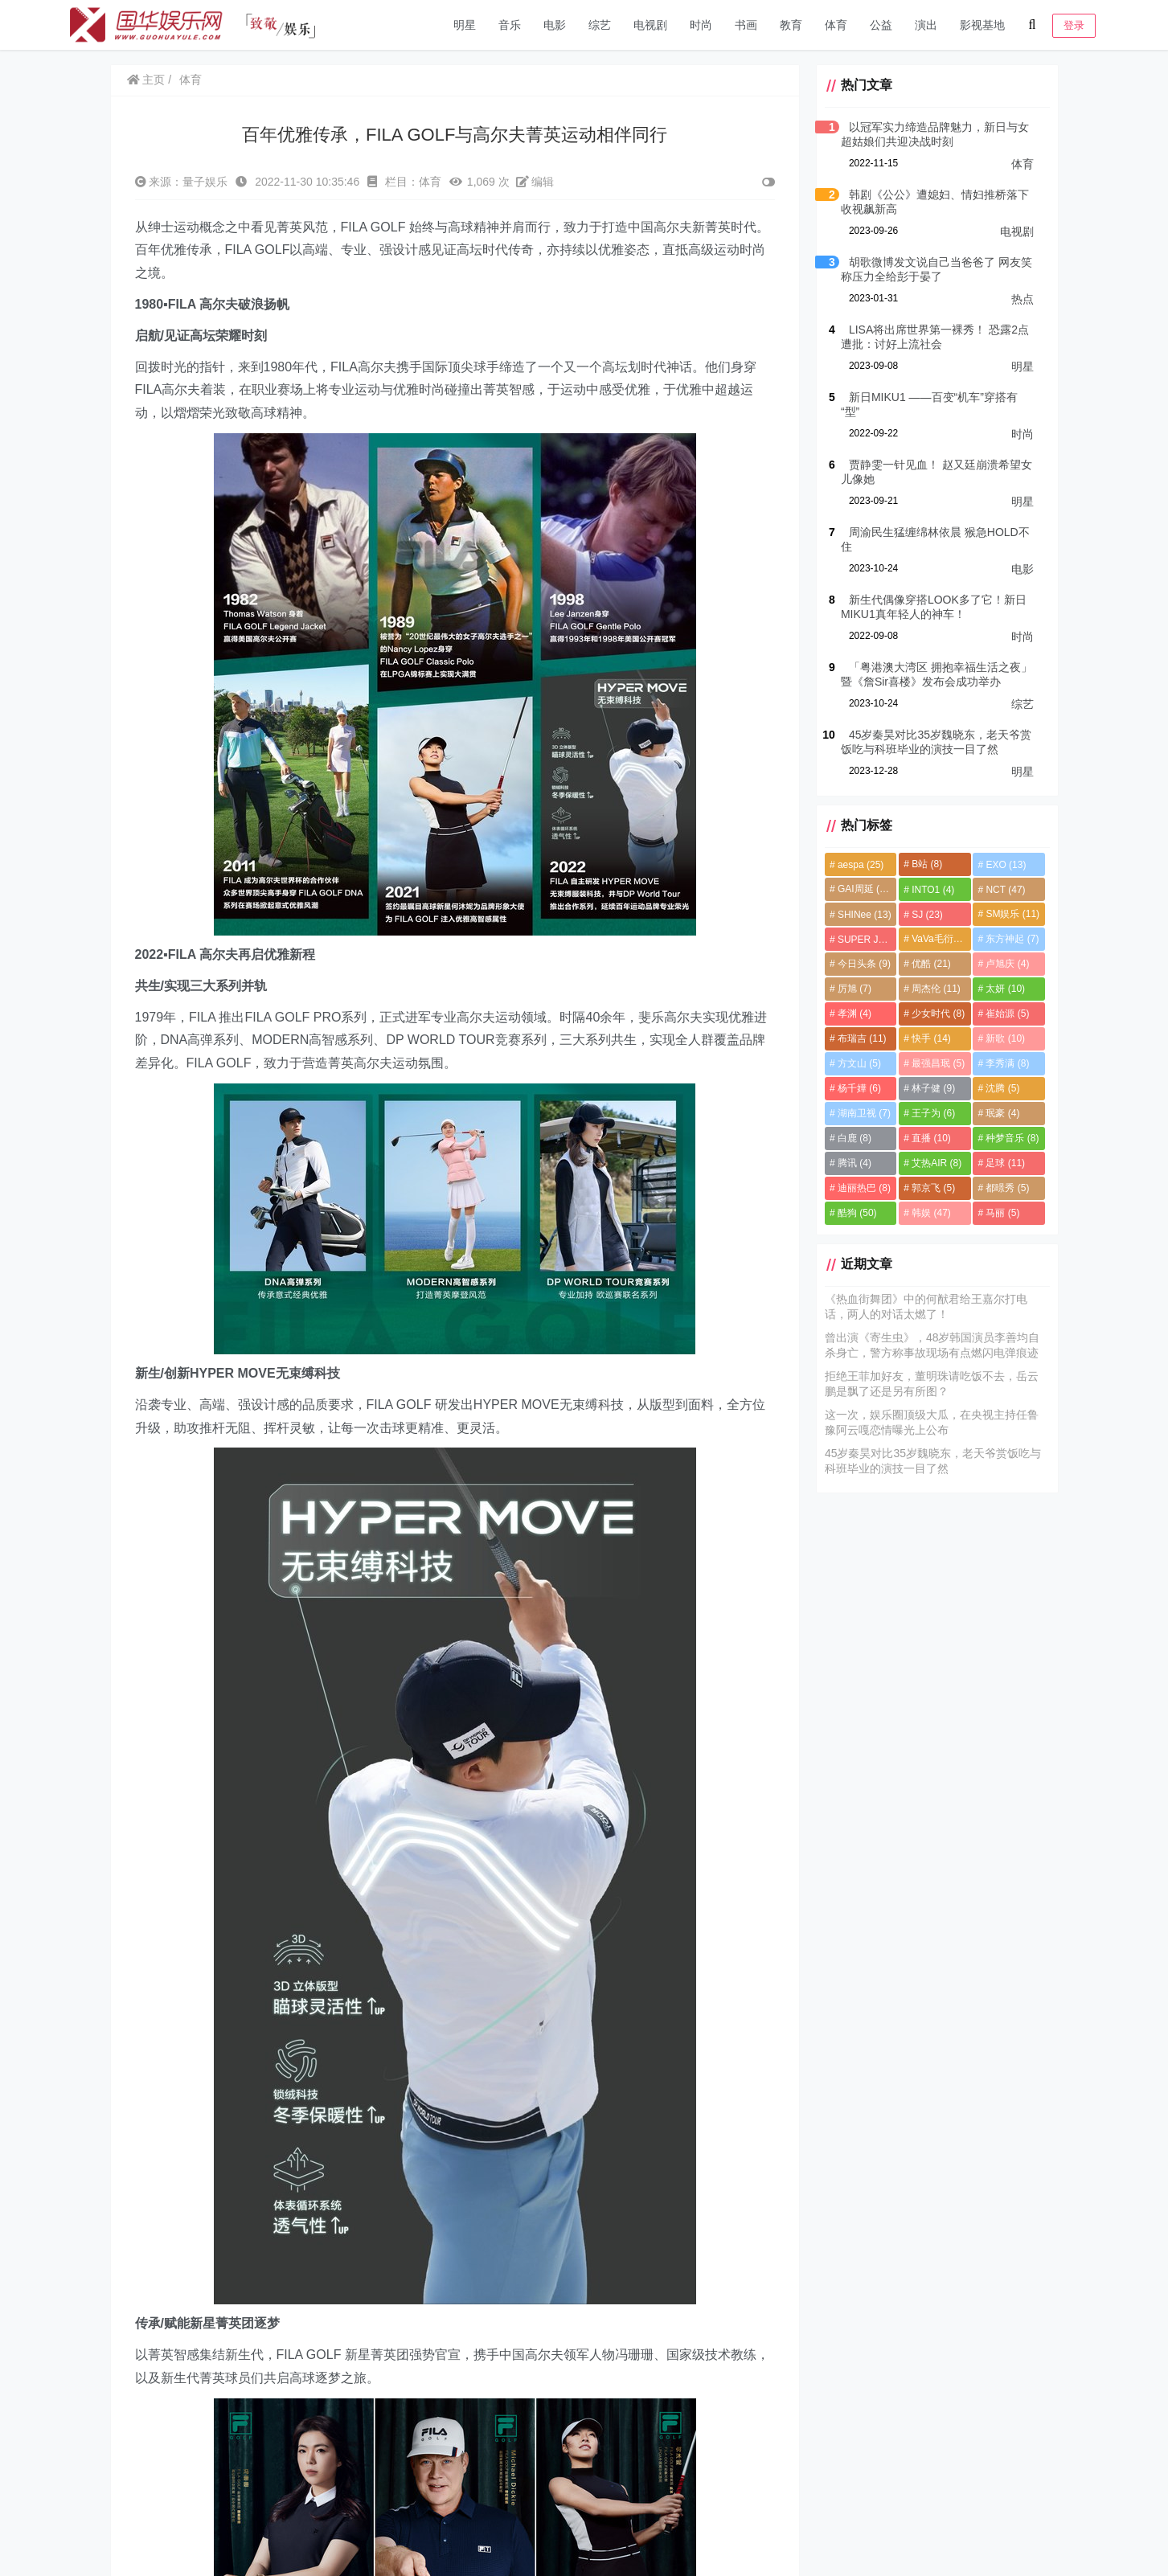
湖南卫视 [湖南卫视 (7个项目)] (864, 1113)
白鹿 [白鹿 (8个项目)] (854, 1138)
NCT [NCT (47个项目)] (1005, 889)
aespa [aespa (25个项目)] (860, 864)
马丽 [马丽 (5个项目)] (1002, 1212)
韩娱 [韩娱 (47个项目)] (931, 1212)
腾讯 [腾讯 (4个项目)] (854, 1163)
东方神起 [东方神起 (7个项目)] (1012, 938)
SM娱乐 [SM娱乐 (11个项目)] (1012, 913)
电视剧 (650, 24)
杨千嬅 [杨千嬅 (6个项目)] (859, 1088)
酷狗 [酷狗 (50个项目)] (857, 1212)
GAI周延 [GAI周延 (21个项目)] (865, 889)
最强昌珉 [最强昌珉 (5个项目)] (938, 1063)
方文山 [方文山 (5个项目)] (859, 1063)
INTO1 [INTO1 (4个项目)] (933, 889)
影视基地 (982, 24)
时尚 (701, 24)
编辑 (535, 181)
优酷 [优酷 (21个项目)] (931, 963)
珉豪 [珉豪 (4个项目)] (1002, 1113)
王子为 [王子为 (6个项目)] (933, 1113)
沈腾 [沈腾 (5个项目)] (1002, 1088)
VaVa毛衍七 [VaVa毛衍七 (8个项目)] (941, 938)
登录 (1073, 25)
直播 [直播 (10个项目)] (931, 1138)
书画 (746, 24)
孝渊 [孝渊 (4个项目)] (854, 1013)
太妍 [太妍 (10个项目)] (1005, 988)
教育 (791, 24)
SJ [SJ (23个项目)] (927, 914)
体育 (836, 24)
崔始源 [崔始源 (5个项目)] (1007, 1013)
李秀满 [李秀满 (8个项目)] (1007, 1063)
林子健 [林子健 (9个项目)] (933, 1088)
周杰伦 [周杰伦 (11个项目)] (936, 988)
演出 (926, 24)
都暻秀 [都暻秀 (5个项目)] (1007, 1188)
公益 (881, 24)
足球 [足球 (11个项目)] (1005, 1163)
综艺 (599, 24)
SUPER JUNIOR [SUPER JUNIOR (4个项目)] (867, 939)
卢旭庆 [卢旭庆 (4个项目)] (1007, 963)
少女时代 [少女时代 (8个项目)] (938, 1013)
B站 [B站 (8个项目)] (927, 864)
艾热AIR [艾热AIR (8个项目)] (936, 1163)
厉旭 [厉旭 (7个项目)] (854, 988)
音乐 (509, 24)
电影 (554, 24)
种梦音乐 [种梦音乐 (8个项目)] (1012, 1138)
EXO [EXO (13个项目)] (1006, 864)
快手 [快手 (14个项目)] (931, 1038)
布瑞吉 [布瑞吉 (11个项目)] (862, 1038)
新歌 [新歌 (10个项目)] (1005, 1038)
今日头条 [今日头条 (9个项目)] (864, 963)
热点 (1022, 299)
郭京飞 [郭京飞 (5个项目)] (933, 1188)
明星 (464, 24)
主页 (146, 79)
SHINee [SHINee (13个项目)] (864, 914)
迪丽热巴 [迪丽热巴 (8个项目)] (864, 1188)
